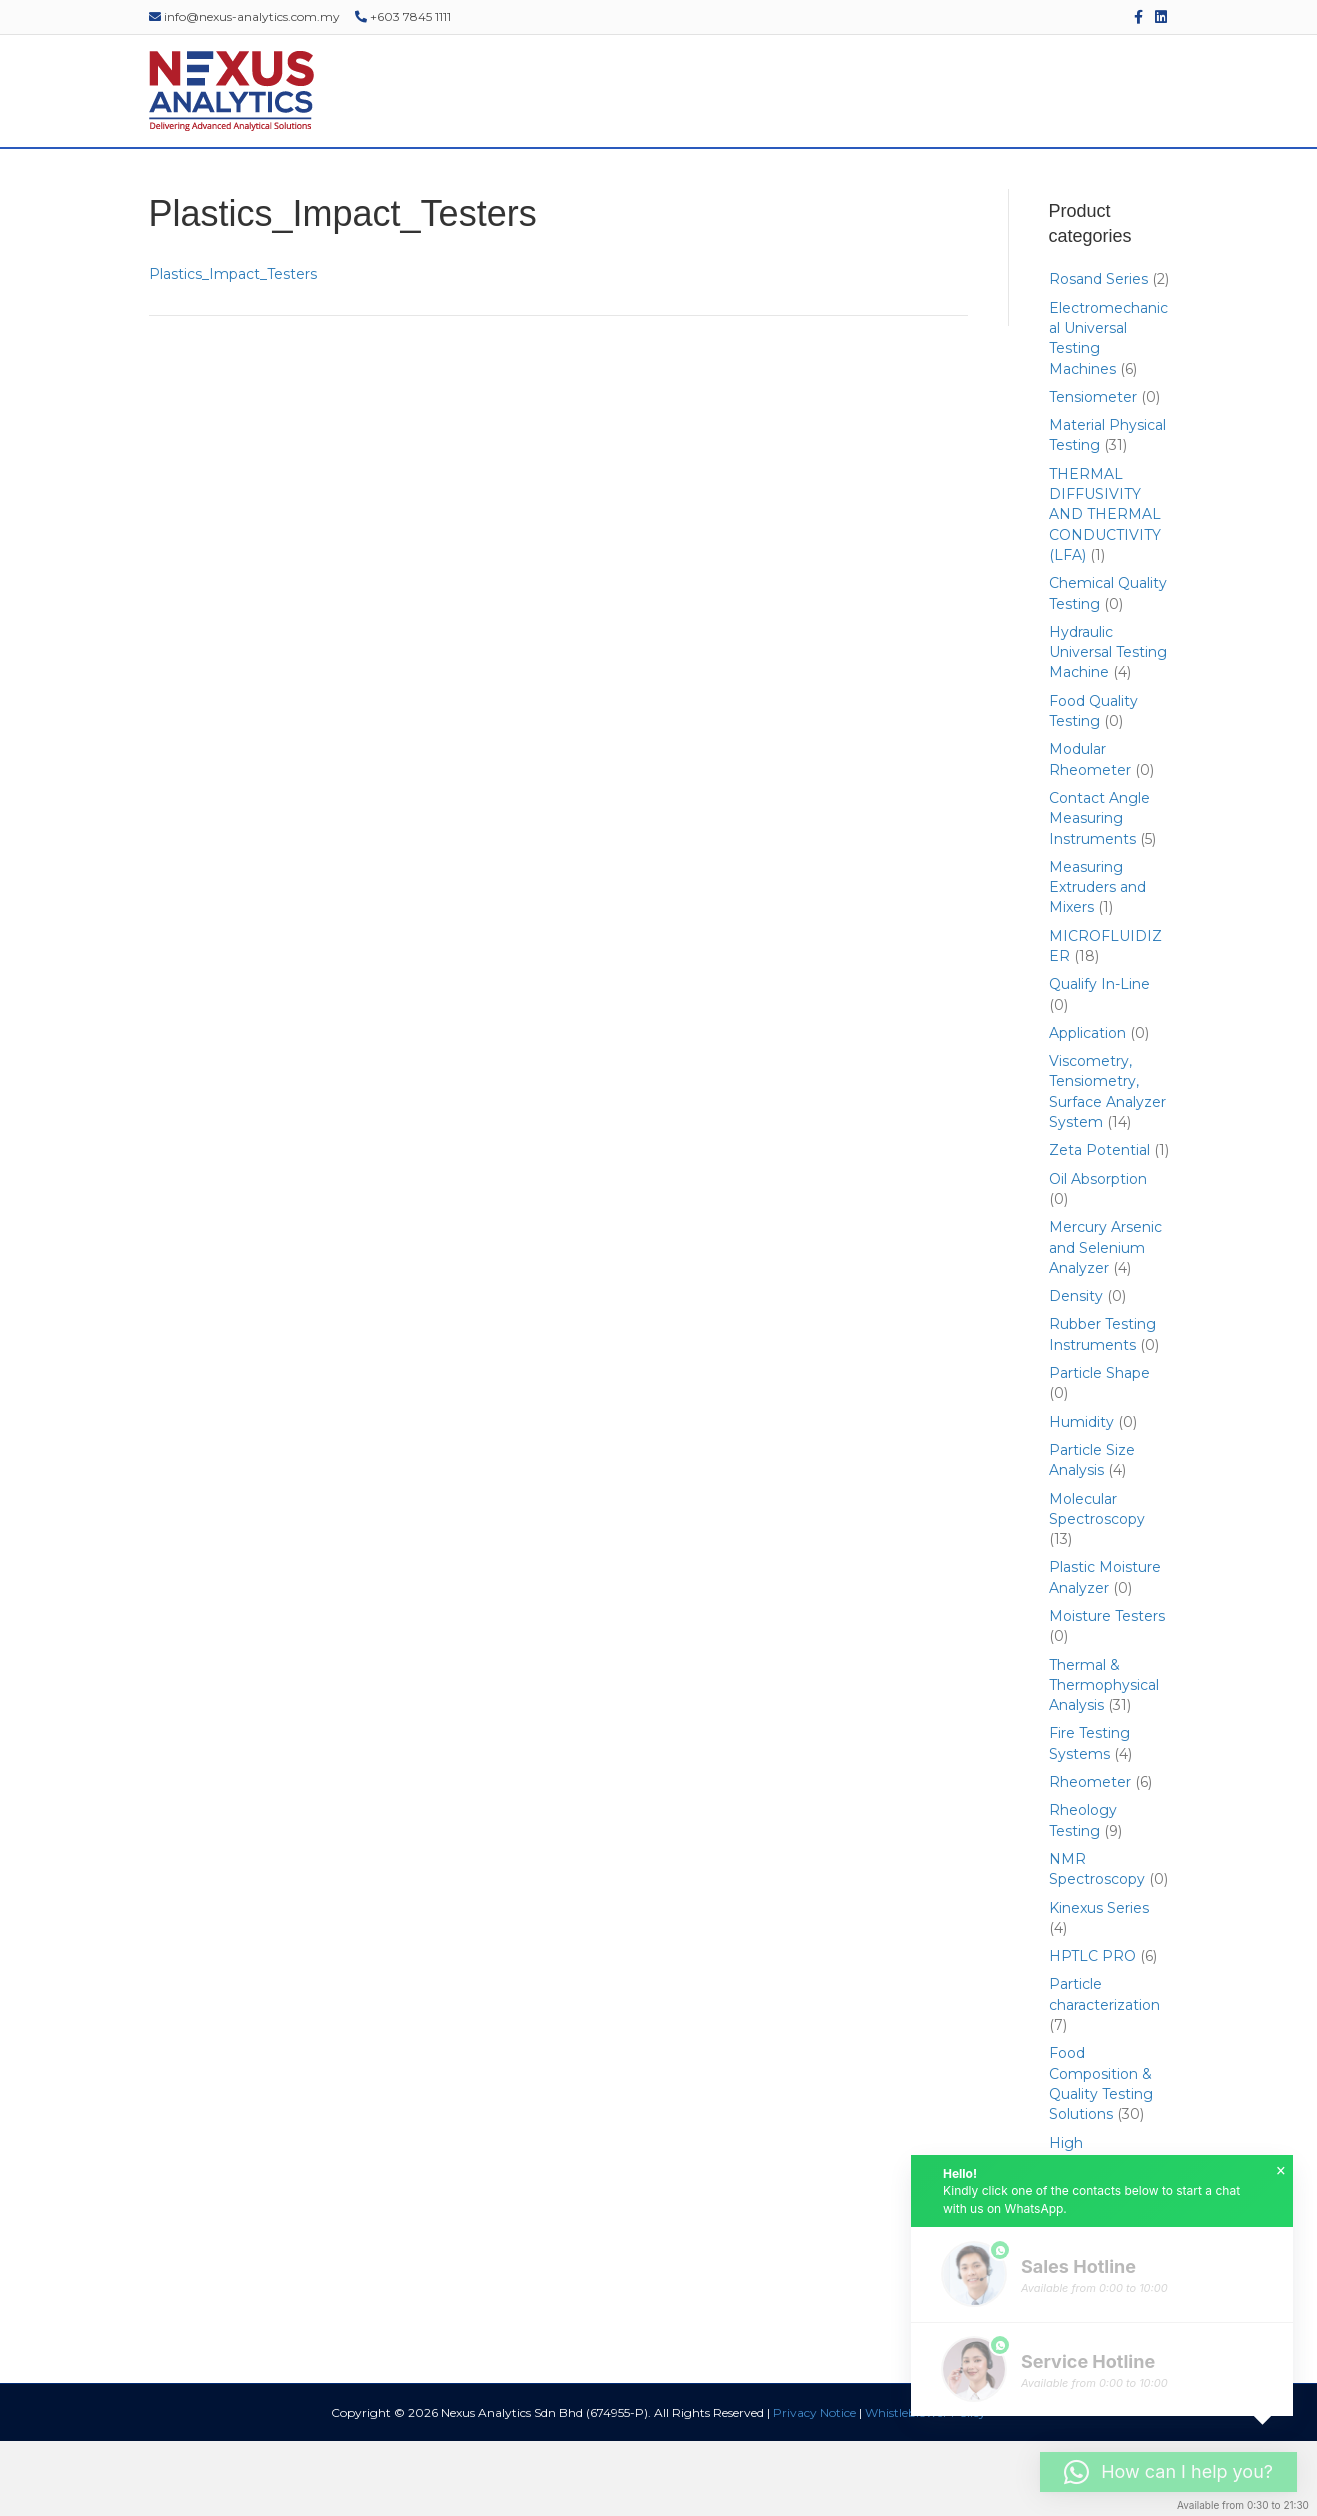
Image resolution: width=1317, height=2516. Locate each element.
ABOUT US (251, 185)
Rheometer (1090, 1857)
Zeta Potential (1099, 1225)
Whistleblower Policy (925, 2487)
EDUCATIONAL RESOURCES (954, 185)
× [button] (1281, 2171)
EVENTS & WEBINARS (763, 185)
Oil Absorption (1098, 1253)
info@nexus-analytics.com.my (244, 16)
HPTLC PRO (1092, 2031)
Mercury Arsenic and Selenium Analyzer (1105, 1322)
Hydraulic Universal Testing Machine (1108, 726)
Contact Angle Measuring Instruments (1099, 893)
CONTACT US (1118, 185)
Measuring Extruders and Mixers (1097, 961)
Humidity (1081, 1496)
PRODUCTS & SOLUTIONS (402, 185)
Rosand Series (1098, 354)
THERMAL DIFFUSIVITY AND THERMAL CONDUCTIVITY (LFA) (1105, 588)
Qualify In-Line (1099, 1059)
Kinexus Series (1099, 1982)
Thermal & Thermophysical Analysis (1104, 1759)
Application (1087, 1107)
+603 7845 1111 (403, 16)
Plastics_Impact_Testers (233, 349)
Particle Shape (1099, 1448)
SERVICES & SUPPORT (591, 185)
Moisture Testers (1107, 1691)
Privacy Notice (814, 2487)
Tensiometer (1093, 471)
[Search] (1181, 186)
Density (1076, 1371)
